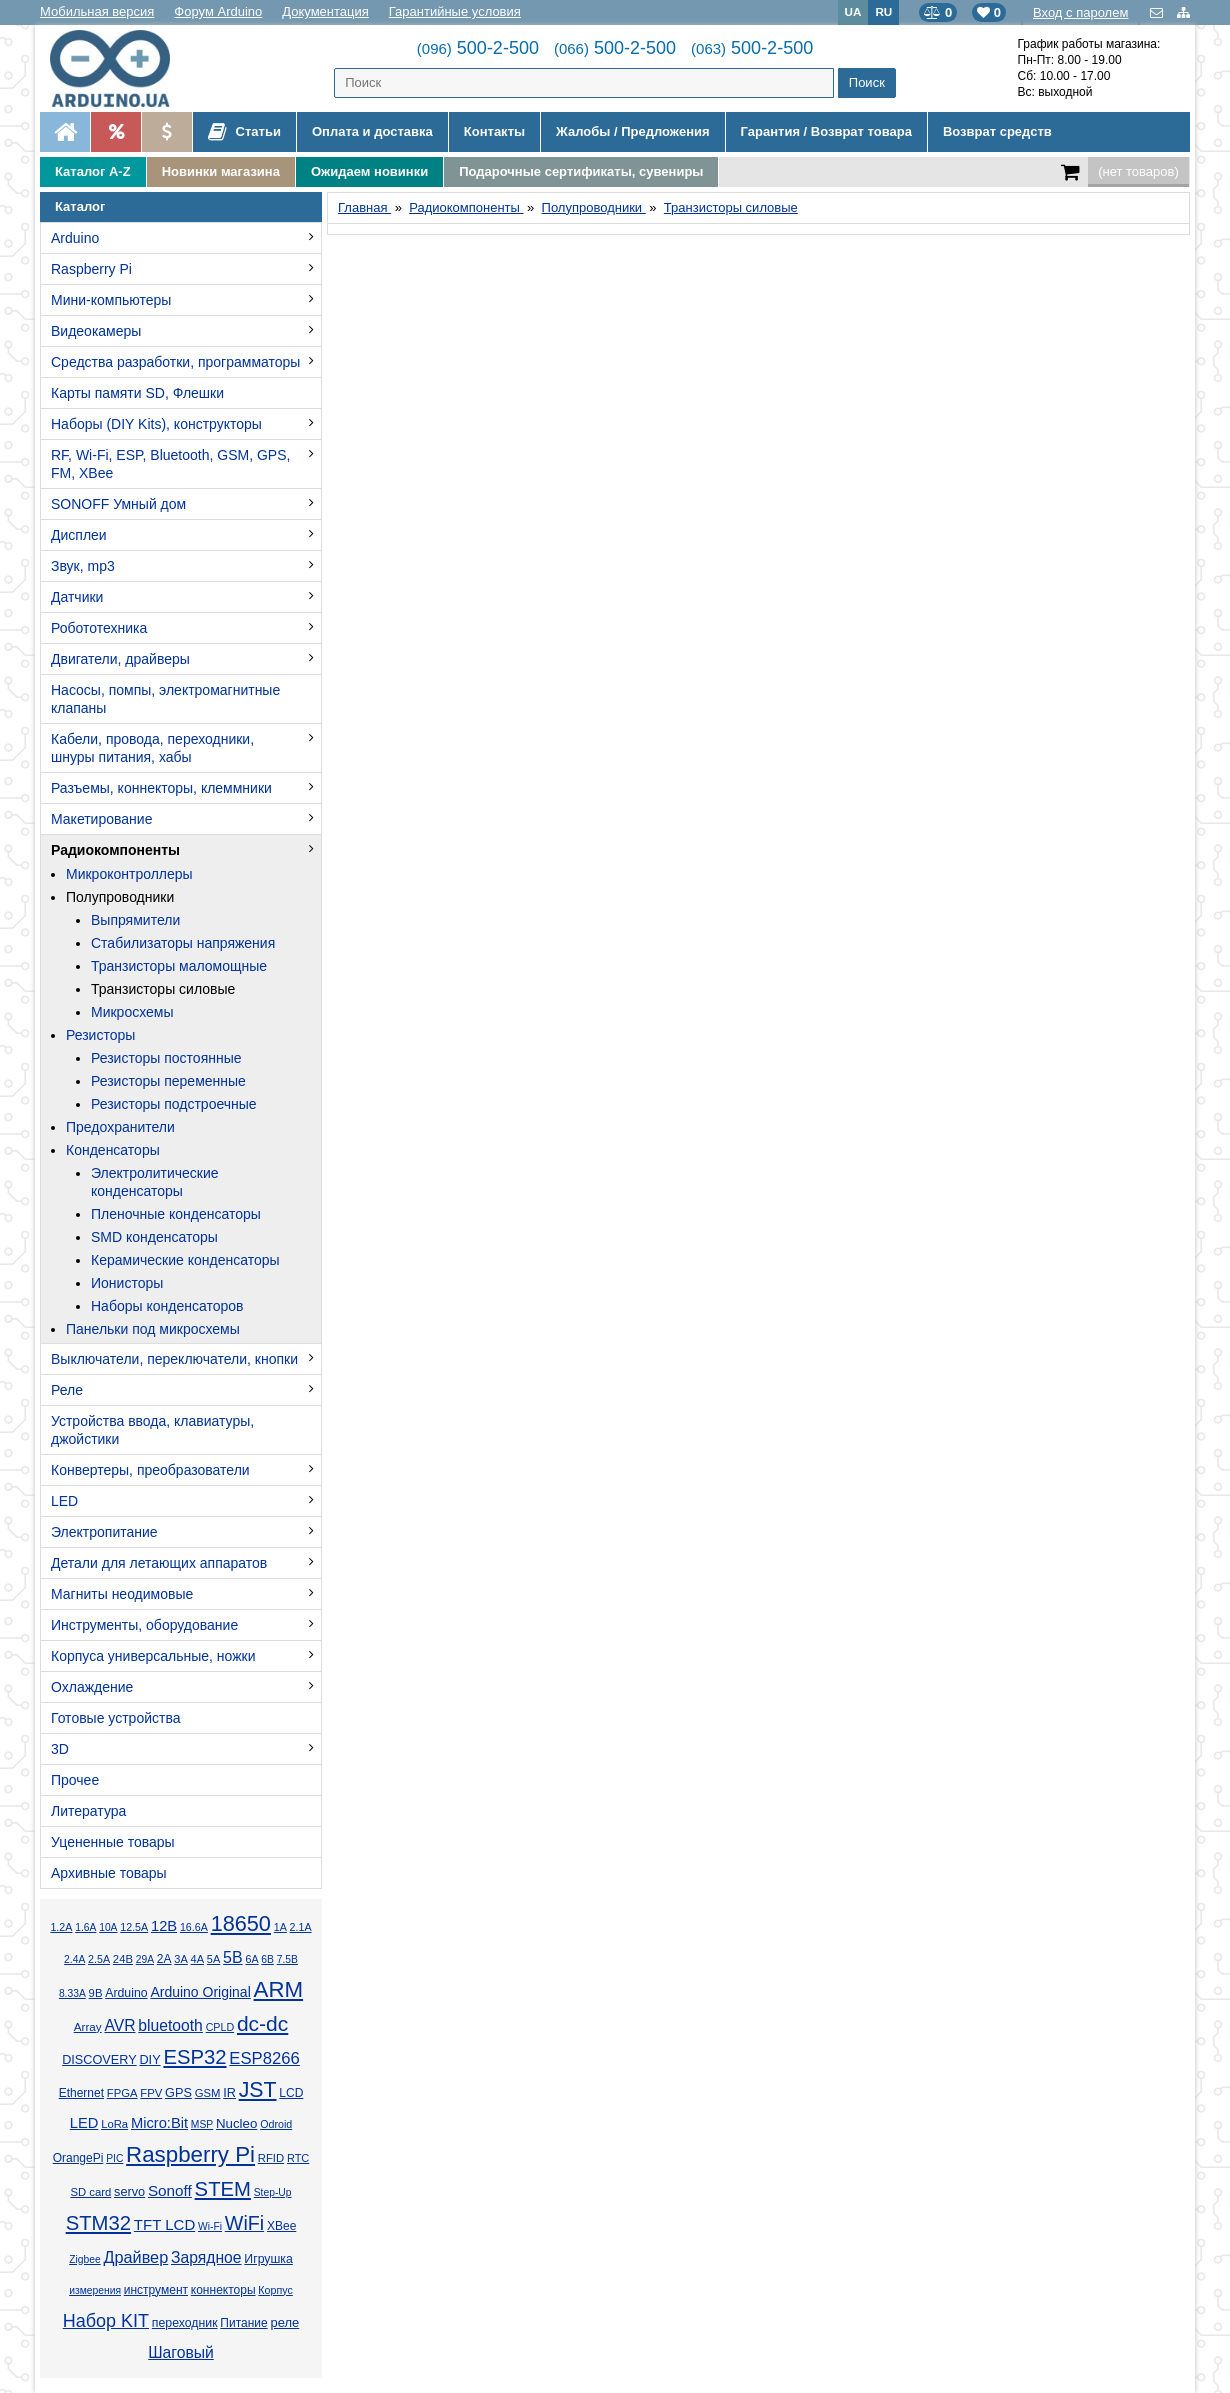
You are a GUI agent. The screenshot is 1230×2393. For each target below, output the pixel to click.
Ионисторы (127, 1283)
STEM (223, 2189)
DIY (149, 2060)
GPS (178, 2093)
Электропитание (104, 1532)
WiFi (244, 2223)
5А (213, 1959)
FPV (151, 2093)
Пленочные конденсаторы (176, 1214)
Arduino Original (200, 1992)
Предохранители (120, 1127)
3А (180, 1959)
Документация (325, 11)
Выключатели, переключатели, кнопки (174, 1359)
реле (284, 2322)
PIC (114, 2158)
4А (197, 1959)
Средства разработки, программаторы (175, 362)
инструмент (156, 2290)
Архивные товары (109, 1873)
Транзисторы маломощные (179, 966)
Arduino (75, 238)
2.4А (74, 1959)
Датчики (77, 597)
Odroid (276, 2124)
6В (267, 1959)
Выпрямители (135, 920)
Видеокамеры (96, 331)
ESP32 (194, 2057)
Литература (88, 1811)
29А (145, 1959)
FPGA (122, 2093)
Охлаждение (92, 1687)
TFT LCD (164, 2224)
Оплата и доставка (372, 131)
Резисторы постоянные (166, 1058)
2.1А (301, 1927)
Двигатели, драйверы (120, 659)
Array (88, 2026)
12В (164, 1926)
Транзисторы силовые (163, 989)
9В (96, 1993)
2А (164, 1959)
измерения (95, 2290)
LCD (291, 2093)
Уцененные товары (113, 1842)
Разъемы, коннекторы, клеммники (161, 788)
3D (60, 1749)
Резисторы (100, 1035)
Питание (243, 2323)
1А (280, 1927)
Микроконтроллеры (129, 874)
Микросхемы (132, 1012)
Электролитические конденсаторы (155, 1182)
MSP (202, 2124)
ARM (279, 1989)
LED (64, 1501)
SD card (90, 2192)
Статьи (244, 132)
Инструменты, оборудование (144, 1625)
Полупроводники (120, 897)
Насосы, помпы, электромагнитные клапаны (165, 699)
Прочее (75, 1780)
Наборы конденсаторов (167, 1306)
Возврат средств (997, 131)
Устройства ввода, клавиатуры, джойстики (152, 1430)
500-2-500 (478, 48)
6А (251, 1959)
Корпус (275, 2290)
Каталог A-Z (93, 171)
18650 (241, 1923)
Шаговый (181, 2352)
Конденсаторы (113, 1150)
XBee (281, 2226)
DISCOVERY (99, 2060)
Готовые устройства (115, 1718)
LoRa (114, 2124)
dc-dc (262, 2023)
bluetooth (170, 2025)
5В (233, 1957)
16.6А (194, 1927)
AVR (119, 2025)
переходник (185, 2323)
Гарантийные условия (455, 11)
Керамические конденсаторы (185, 1260)
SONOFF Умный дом (118, 504)
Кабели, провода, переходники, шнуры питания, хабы (152, 748)
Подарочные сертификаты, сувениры (581, 171)
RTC (298, 2158)
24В (123, 1959)
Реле (67, 1390)
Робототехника (99, 628)
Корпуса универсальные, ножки (153, 1656)
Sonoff (170, 2190)
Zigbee (84, 2259)
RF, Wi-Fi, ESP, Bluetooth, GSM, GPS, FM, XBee (170, 464)
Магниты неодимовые (122, 1594)
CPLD (220, 2027)
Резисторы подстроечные (174, 1104)
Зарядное (206, 2257)
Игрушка (268, 2259)
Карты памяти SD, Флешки (137, 393)
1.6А (85, 1927)
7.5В (287, 1959)
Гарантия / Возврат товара (826, 131)
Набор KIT (106, 2321)
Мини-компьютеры (111, 300)
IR (229, 2093)
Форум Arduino (218, 11)
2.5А (99, 1959)
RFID (271, 2158)
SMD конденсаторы (154, 1237)
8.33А (72, 1993)
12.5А (134, 1927)
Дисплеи (79, 535)
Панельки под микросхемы (153, 1329)
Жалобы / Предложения (632, 131)
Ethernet (81, 2093)
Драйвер (135, 2257)
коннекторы (223, 2290)
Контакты (494, 131)
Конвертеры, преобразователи (150, 1470)
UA (853, 11)
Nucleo (236, 2123)
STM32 (98, 2223)
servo (129, 2192)
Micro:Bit (159, 2123)
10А (108, 1927)
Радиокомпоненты (115, 850)
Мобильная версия (97, 11)
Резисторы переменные (168, 1081)
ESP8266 (264, 2058)
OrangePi (78, 2158)
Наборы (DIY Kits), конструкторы (156, 424)
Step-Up (273, 2192)
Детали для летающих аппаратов (159, 1563)
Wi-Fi (210, 2226)
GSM (208, 2093)
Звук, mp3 (83, 566)
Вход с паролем (1080, 12)
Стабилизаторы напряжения (183, 943)
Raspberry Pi (91, 269)
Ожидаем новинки (369, 171)
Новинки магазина (221, 171)
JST (258, 2090)
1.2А (61, 1927)
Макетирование (101, 819)
